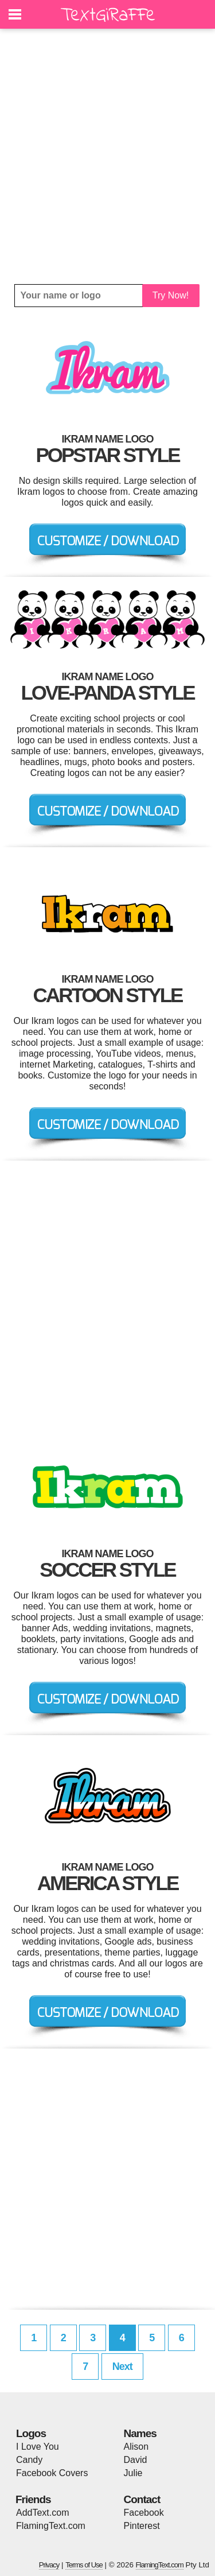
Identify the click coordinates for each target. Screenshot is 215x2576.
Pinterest (142, 2526)
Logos (31, 2433)
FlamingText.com (50, 2526)
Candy (29, 2460)
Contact (142, 2499)
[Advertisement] (107, 156)
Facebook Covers (52, 2473)
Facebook (144, 2512)
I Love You (37, 2446)
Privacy (49, 2565)
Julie (133, 2473)
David (135, 2460)
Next (122, 2366)
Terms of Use (84, 2565)
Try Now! (171, 295)
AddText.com (42, 2512)
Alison (136, 2446)
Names (140, 2433)
